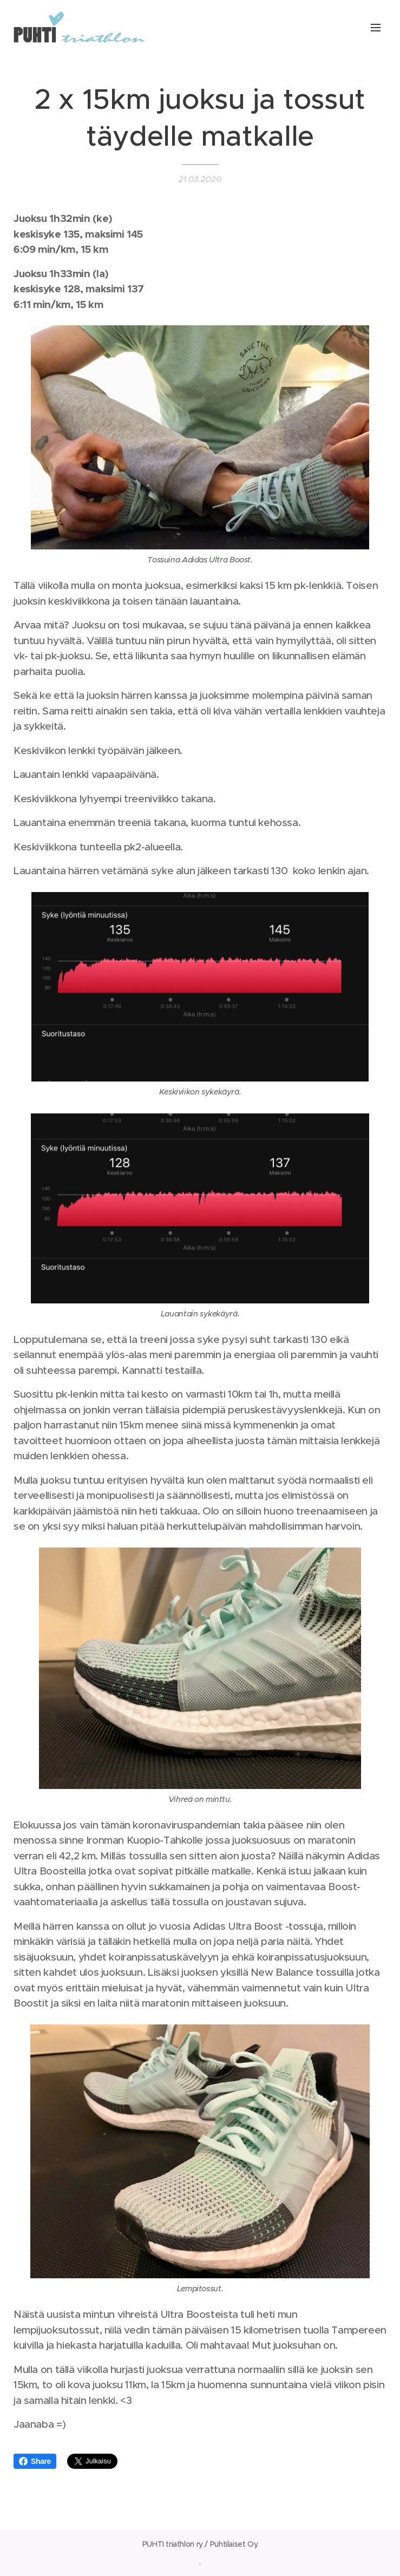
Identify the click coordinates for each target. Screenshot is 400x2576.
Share (35, 2461)
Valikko (376, 27)
